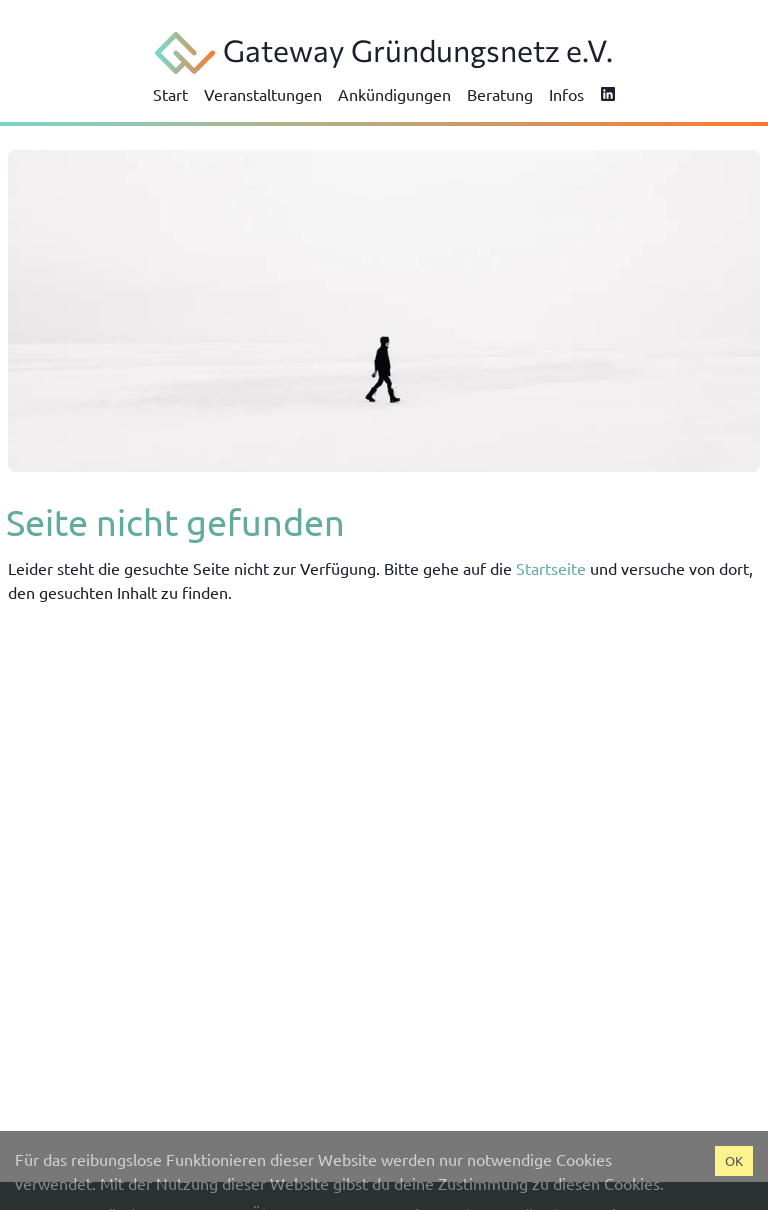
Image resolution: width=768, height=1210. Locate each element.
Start (170, 94)
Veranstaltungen (263, 94)
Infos (566, 94)
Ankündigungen (394, 94)
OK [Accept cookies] (734, 1160)
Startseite (551, 568)
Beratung (500, 94)
